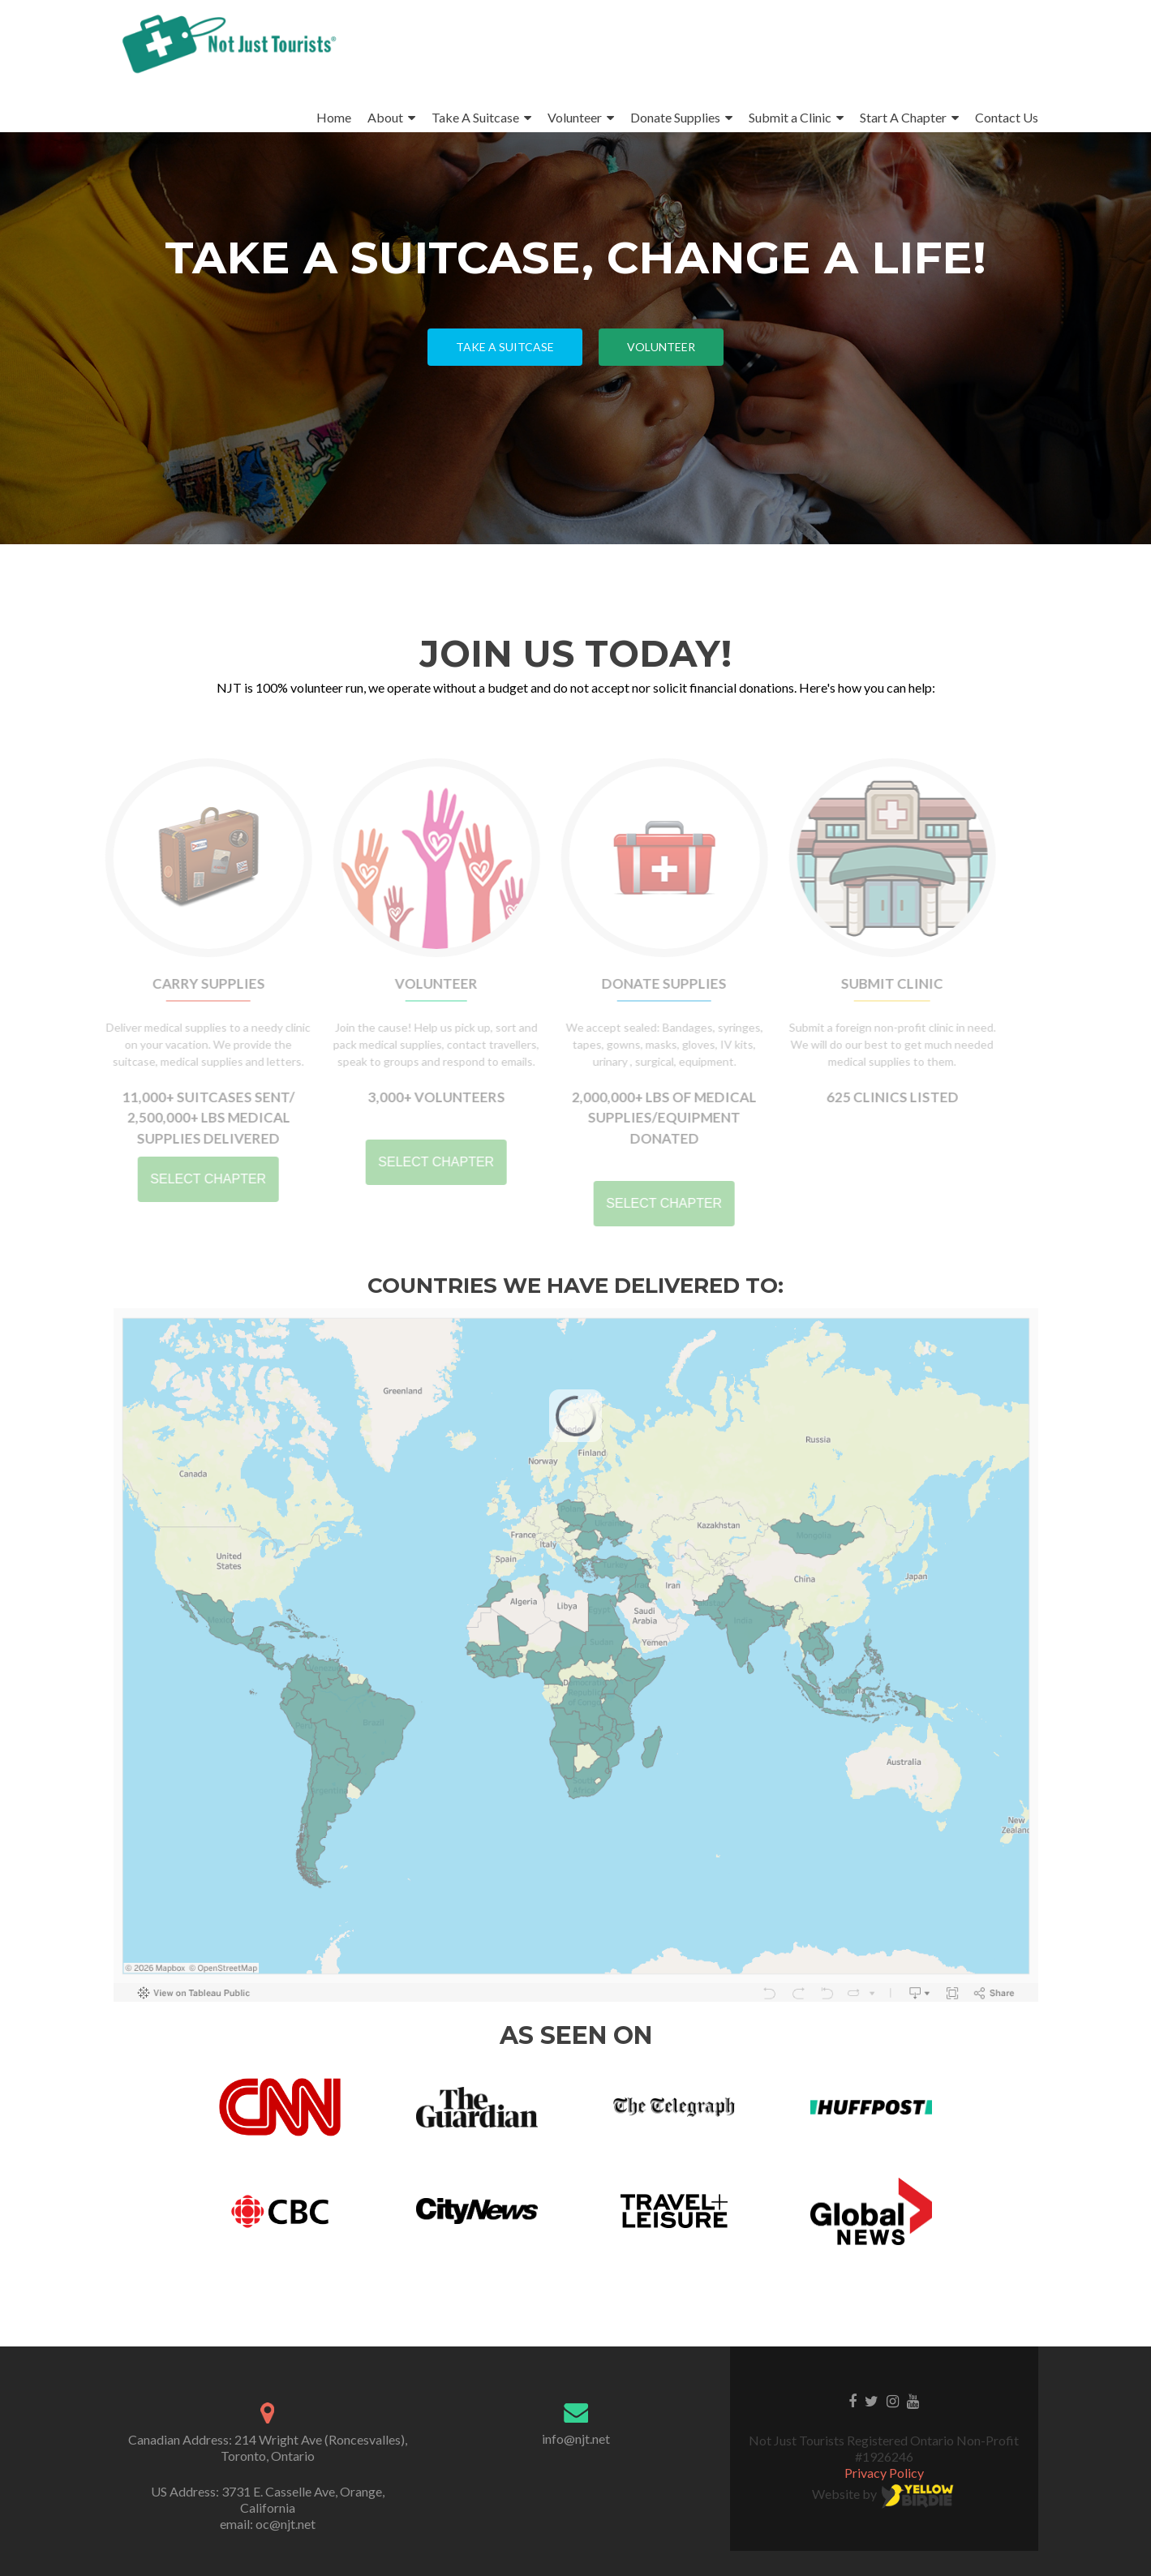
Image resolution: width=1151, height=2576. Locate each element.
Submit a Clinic (790, 117)
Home (333, 117)
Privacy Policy (884, 2472)
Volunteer (575, 117)
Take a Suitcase (505, 347)
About (385, 117)
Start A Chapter (903, 117)
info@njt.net (576, 2438)
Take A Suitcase (475, 117)
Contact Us (1006, 117)
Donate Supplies (675, 117)
